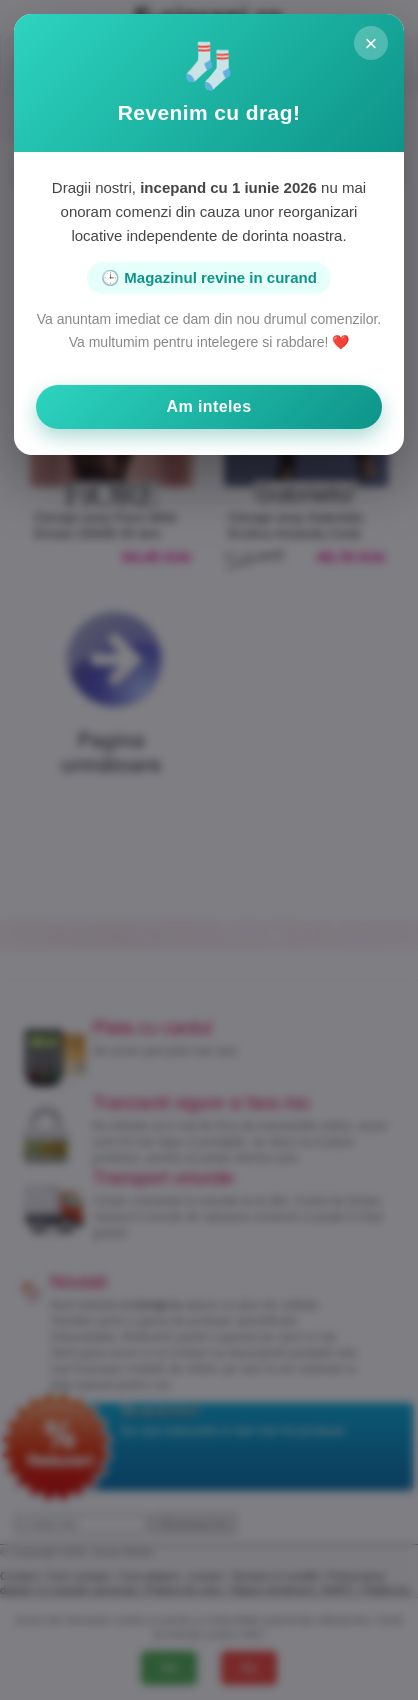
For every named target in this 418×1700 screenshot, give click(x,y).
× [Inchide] (370, 44)
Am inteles (209, 406)
